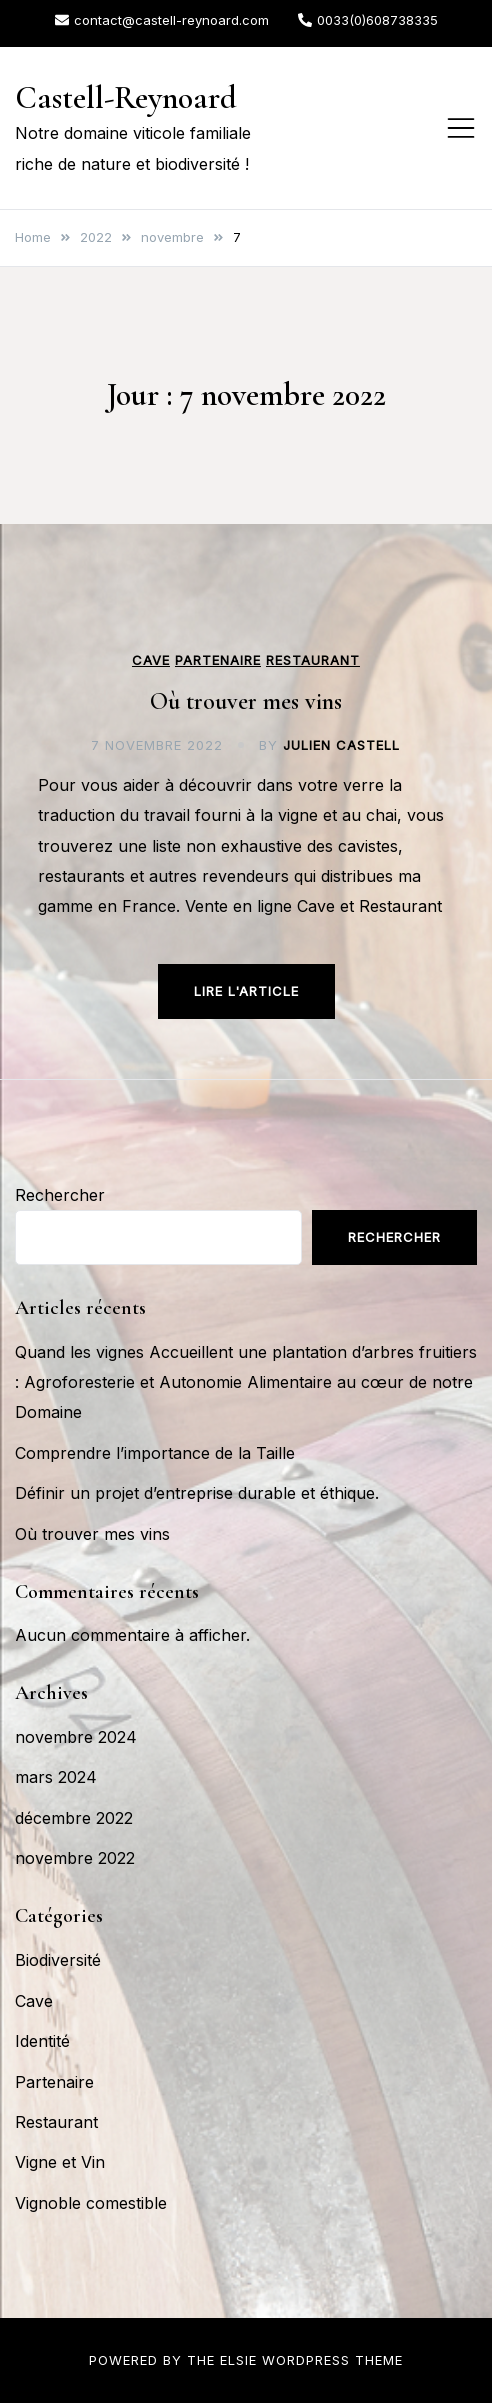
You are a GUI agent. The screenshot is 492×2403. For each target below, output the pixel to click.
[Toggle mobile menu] (461, 128)
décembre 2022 (74, 1818)
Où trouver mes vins (246, 701)
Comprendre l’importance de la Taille (155, 1453)
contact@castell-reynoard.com (162, 20)
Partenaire (218, 660)
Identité (42, 2041)
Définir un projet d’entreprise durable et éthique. (197, 1493)
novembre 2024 (76, 1737)
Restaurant (313, 660)
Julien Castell (341, 745)
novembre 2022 (75, 1858)
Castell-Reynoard (126, 97)
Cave (151, 660)
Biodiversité (58, 1960)
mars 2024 (56, 1777)
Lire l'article (246, 991)
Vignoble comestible (91, 2203)
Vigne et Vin (60, 2162)
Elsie (238, 2360)
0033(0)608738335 (368, 20)
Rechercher (60, 1195)
